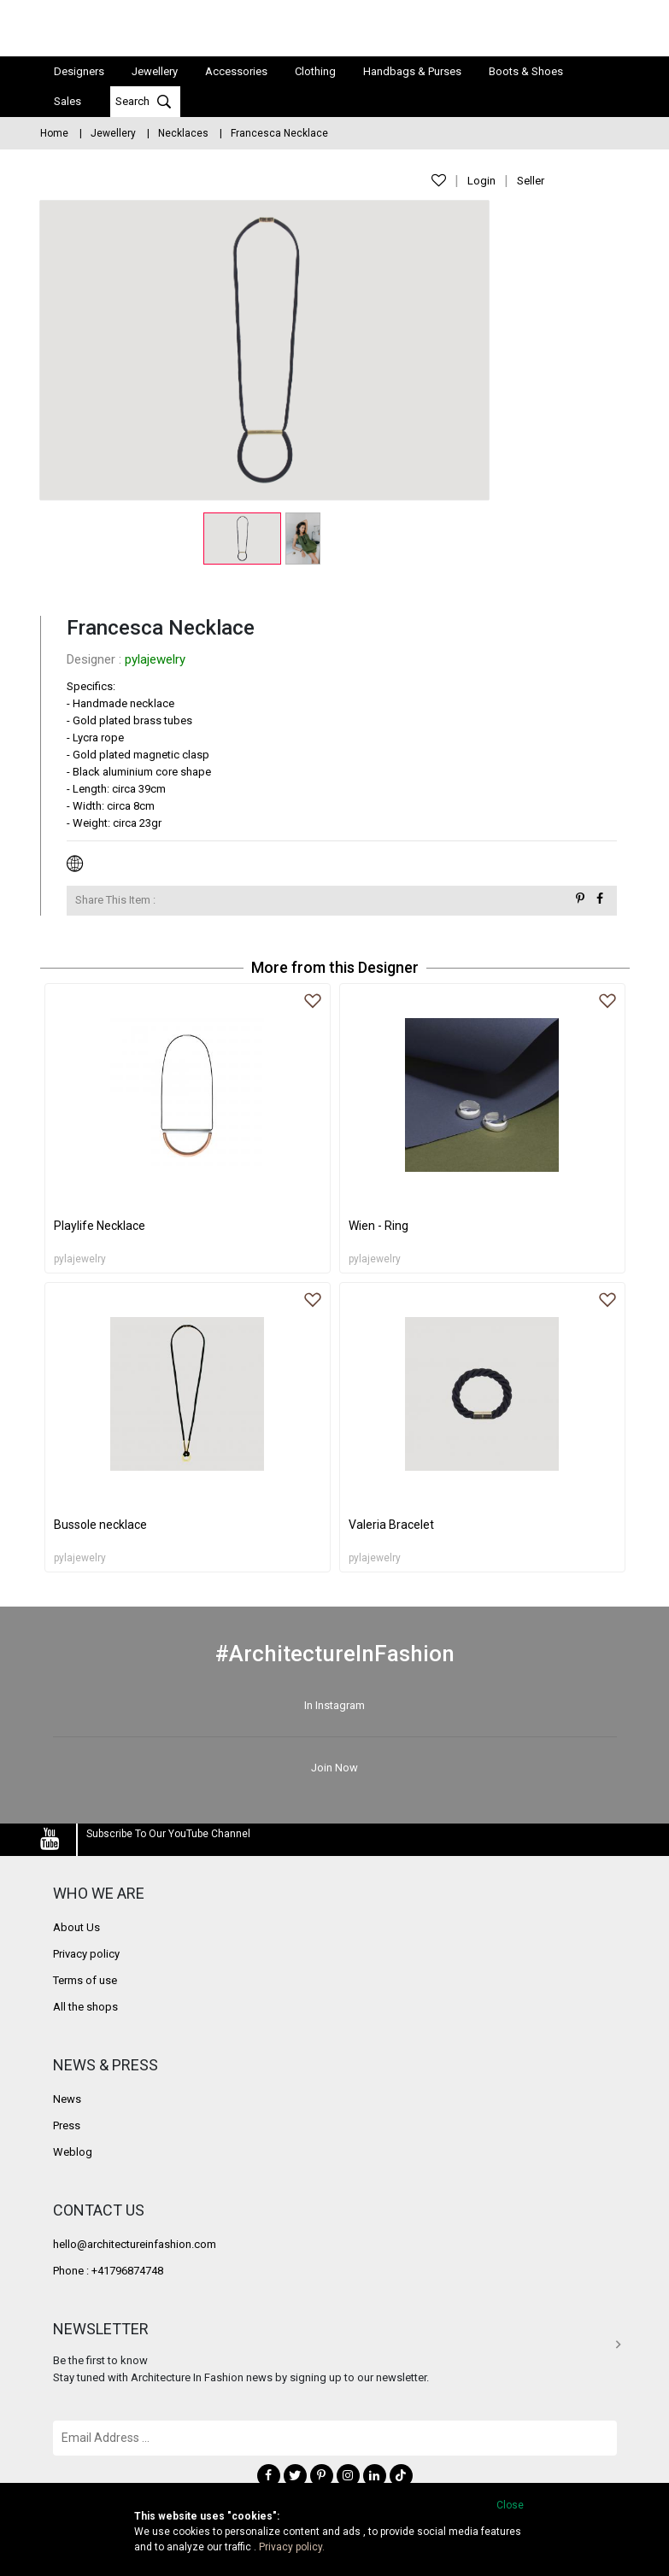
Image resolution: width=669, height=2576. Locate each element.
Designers (79, 69)
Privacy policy (86, 1953)
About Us (76, 1926)
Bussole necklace (100, 1523)
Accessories (236, 69)
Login (481, 180)
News (67, 2098)
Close (510, 2505)
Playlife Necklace (99, 1224)
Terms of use (85, 1979)
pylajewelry (155, 657)
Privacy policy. (292, 2547)
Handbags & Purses (412, 69)
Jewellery (155, 69)
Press (66, 2124)
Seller (530, 180)
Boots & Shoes (526, 69)
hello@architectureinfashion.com (134, 2243)
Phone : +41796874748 (108, 2269)
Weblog (72, 2151)
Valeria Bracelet (391, 1523)
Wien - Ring (378, 1224)
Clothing (315, 69)
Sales (67, 100)
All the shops (85, 2005)
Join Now (334, 1765)
